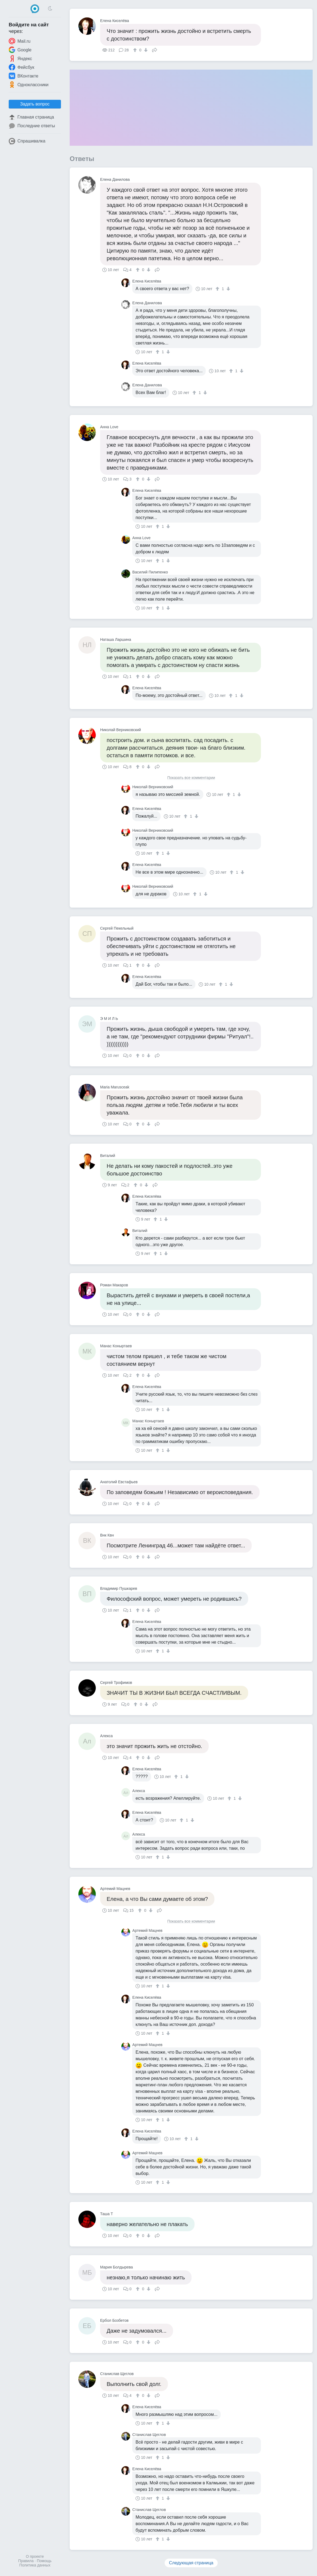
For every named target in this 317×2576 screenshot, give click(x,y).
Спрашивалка (27, 141)
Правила (26, 2561)
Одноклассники (28, 84)
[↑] (135, 50)
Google (20, 49)
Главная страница (31, 117)
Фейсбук (21, 67)
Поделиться (154, 49)
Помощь (44, 2561)
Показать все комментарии (191, 778)
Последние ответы (32, 126)
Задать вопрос (35, 104)
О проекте (35, 2556)
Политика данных (34, 2565)
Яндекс (20, 58)
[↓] (145, 50)
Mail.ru (19, 41)
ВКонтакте (23, 76)
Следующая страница (191, 2563)
